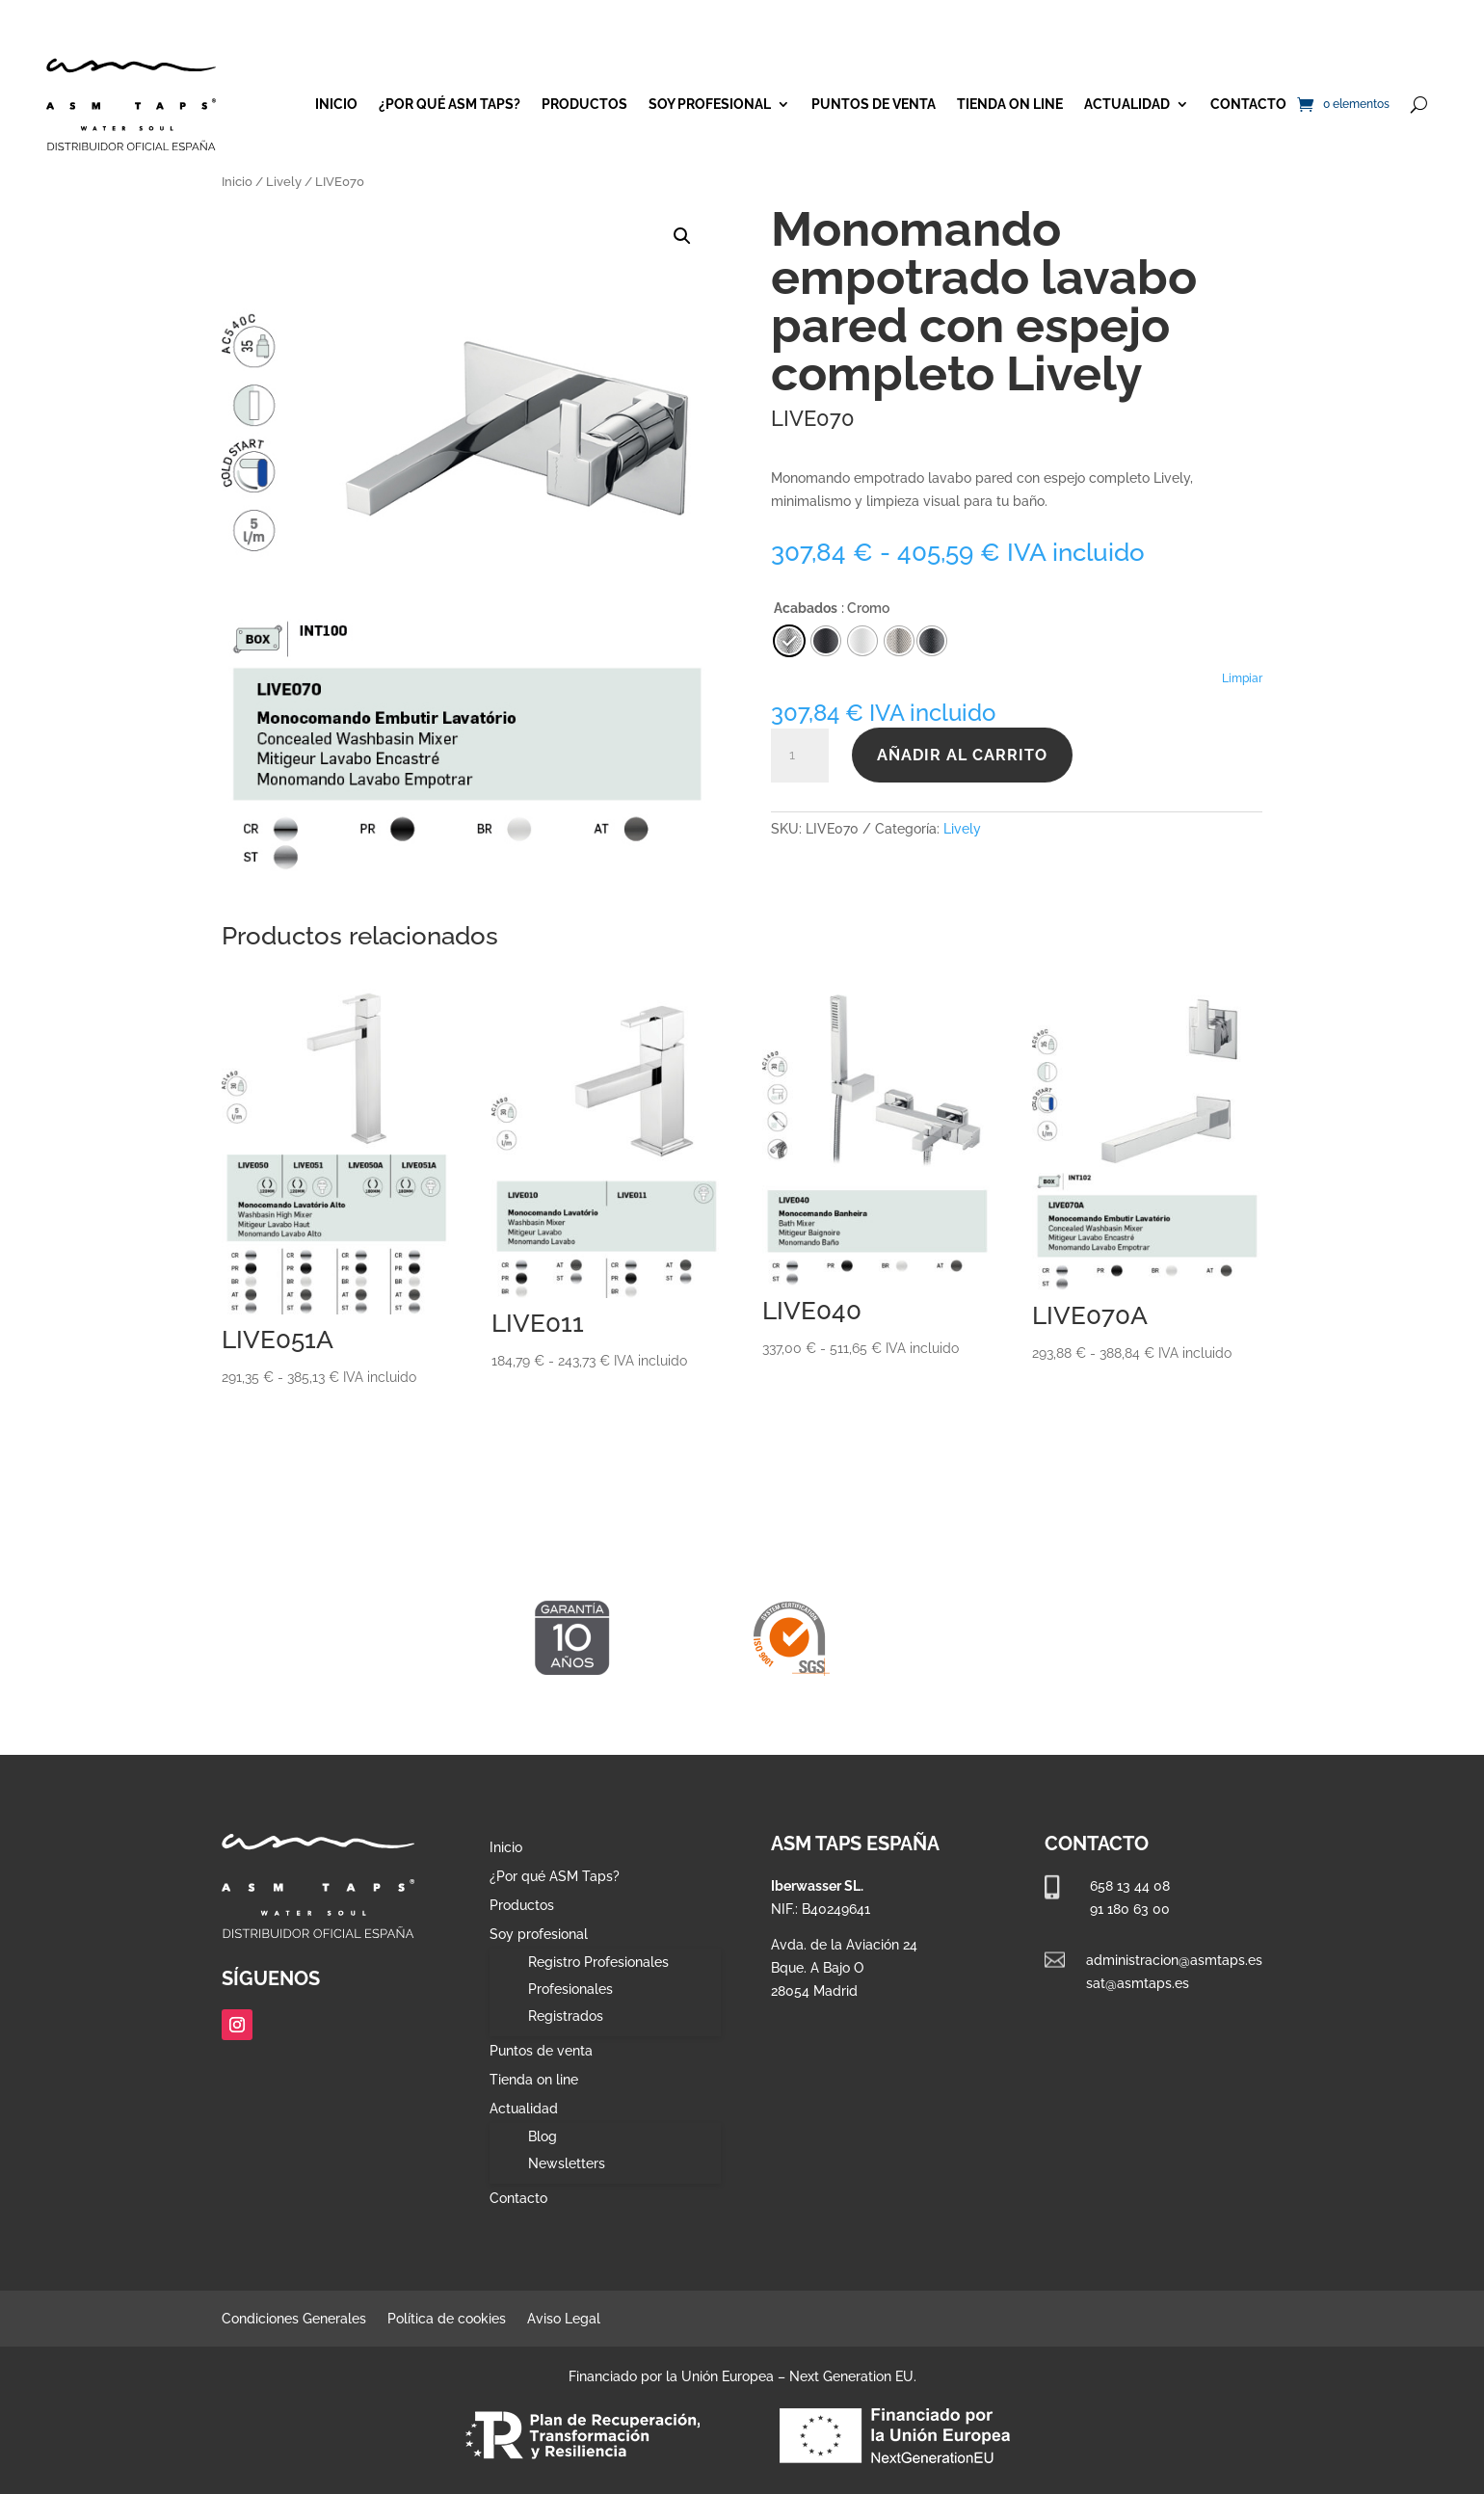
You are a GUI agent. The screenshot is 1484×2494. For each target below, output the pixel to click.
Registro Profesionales (598, 1962)
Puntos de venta (873, 104)
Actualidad (1127, 104)
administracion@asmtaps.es (1174, 1960)
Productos (584, 104)
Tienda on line (1010, 104)
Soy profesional (710, 104)
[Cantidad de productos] (800, 756)
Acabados (805, 608)
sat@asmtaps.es (1137, 1983)
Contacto (1248, 104)
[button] (682, 236)
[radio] (931, 640)
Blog (542, 2136)
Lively (284, 181)
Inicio (336, 104)
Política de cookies (446, 2319)
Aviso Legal (563, 2319)
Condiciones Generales (294, 2319)
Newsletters (566, 2163)
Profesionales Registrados (570, 2002)
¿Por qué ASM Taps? (449, 104)
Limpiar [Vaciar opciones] (1242, 678)
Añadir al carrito (962, 755)
